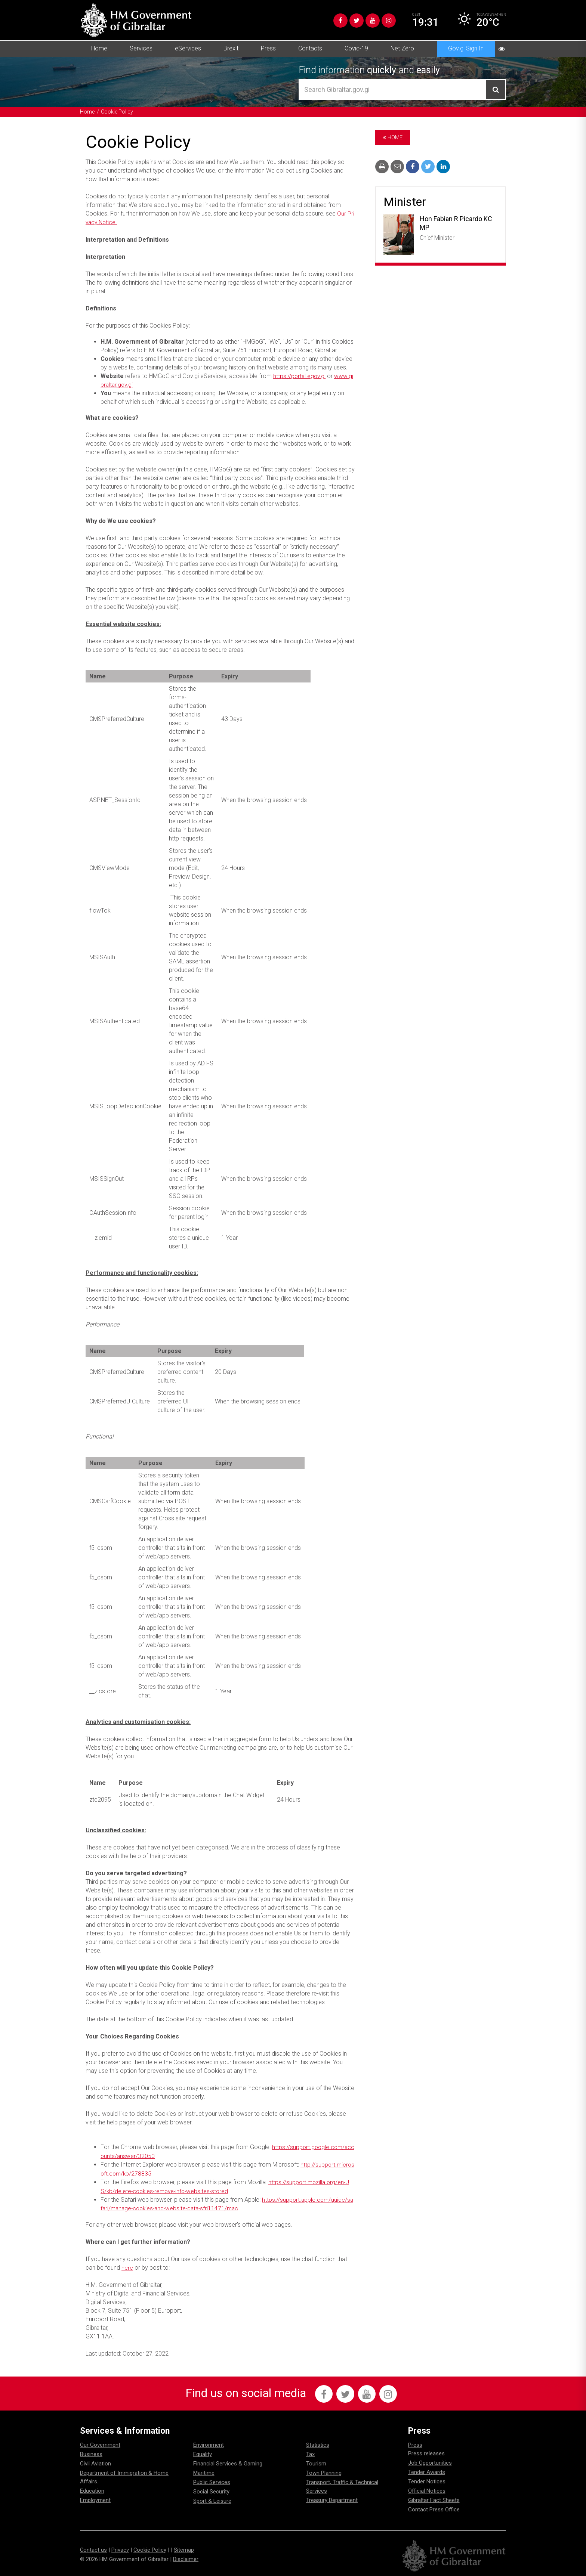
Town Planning (324, 2472)
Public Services (211, 2481)
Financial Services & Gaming (227, 2462)
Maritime (204, 2472)
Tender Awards (426, 2471)
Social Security (211, 2490)
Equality (202, 2453)
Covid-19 (356, 48)
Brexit (230, 48)
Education (92, 2490)
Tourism (316, 2462)
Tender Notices (426, 2480)
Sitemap (185, 2548)
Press (268, 48)
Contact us (93, 2548)
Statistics (317, 2444)
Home (99, 48)
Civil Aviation (95, 2462)
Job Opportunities (430, 2462)
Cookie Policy (119, 111)
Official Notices (426, 2490)
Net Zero (402, 48)
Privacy (120, 2548)
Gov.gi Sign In (466, 48)
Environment (208, 2444)
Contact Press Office (434, 2508)
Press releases (426, 2452)
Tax (310, 2453)
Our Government (100, 2444)
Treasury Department (332, 2499)
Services (141, 48)
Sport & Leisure (212, 2500)
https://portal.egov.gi (300, 375)
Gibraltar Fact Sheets (434, 2499)
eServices (188, 48)
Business (91, 2453)
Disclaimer (185, 2558)
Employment (95, 2499)
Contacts (310, 48)
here (127, 2265)
